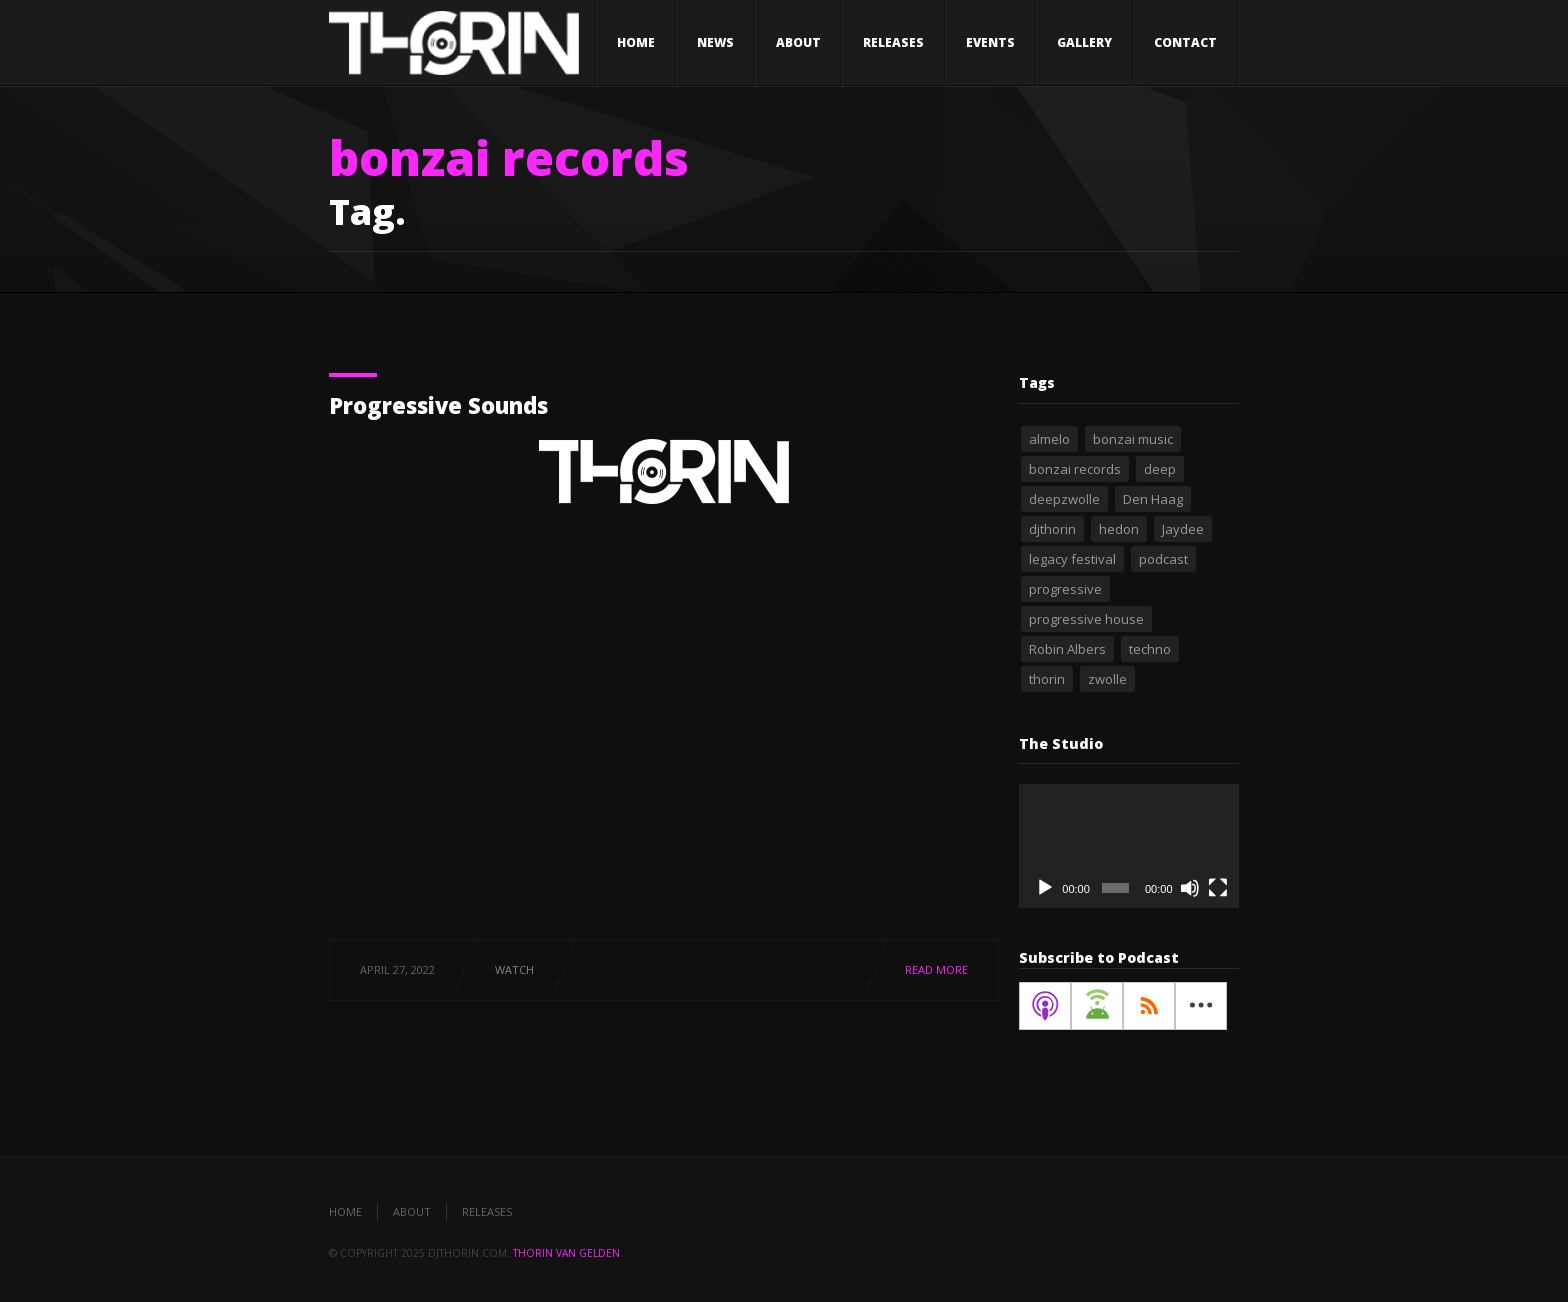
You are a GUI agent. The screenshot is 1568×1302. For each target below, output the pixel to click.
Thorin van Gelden (566, 1253)
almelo (1049, 439)
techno (1150, 649)
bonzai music (1133, 439)
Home (636, 42)
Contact (1185, 42)
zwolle (1107, 679)
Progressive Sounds (438, 405)
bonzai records (1075, 469)
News (715, 42)
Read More (936, 969)
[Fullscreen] (1218, 888)
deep (1160, 469)
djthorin (1052, 529)
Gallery (1084, 42)
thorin (1047, 679)
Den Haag (1153, 499)
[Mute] (1190, 888)
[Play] (1045, 888)
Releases (893, 42)
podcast (1163, 559)
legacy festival (1072, 559)
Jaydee (1183, 529)
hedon (1119, 529)
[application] (1129, 846)
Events (990, 42)
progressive (1065, 589)
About (798, 42)
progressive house (1086, 619)
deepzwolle (1064, 499)
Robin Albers (1067, 649)
